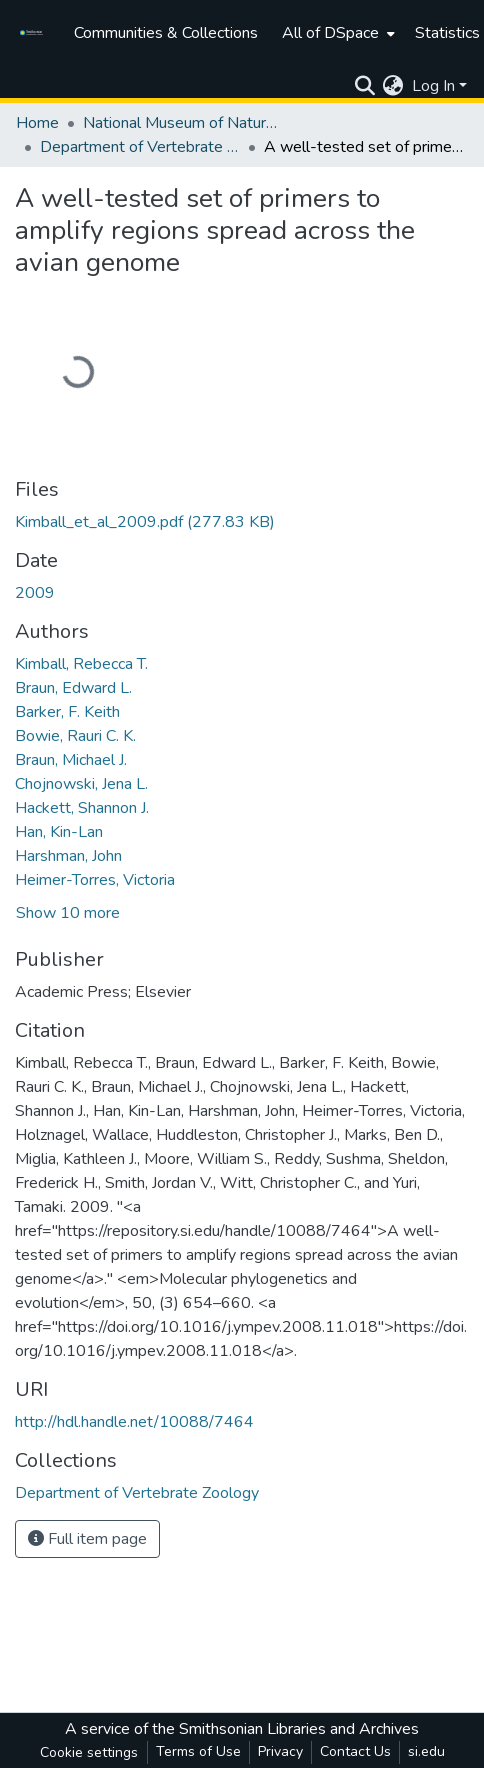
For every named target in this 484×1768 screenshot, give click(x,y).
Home (37, 123)
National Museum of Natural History (183, 123)
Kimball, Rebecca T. (81, 664)
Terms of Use (198, 1751)
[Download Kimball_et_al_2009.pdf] (145, 522)
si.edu (426, 1751)
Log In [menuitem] (433, 86)
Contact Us (355, 1751)
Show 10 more (68, 913)
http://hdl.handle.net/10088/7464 (134, 1422)
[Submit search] (364, 86)
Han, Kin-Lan (59, 832)
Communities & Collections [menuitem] (166, 33)
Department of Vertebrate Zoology (140, 147)
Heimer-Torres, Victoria (95, 880)
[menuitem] (336, 33)
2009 (35, 593)
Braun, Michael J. (71, 760)
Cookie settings (89, 1752)
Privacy (280, 1751)
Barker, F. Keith (67, 712)
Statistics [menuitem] (447, 33)
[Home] (34, 33)
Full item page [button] (87, 1539)
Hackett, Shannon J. (82, 808)
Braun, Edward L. (73, 688)
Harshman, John (68, 856)
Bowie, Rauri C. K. (75, 736)
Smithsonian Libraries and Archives (299, 1729)
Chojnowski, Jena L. (81, 784)
